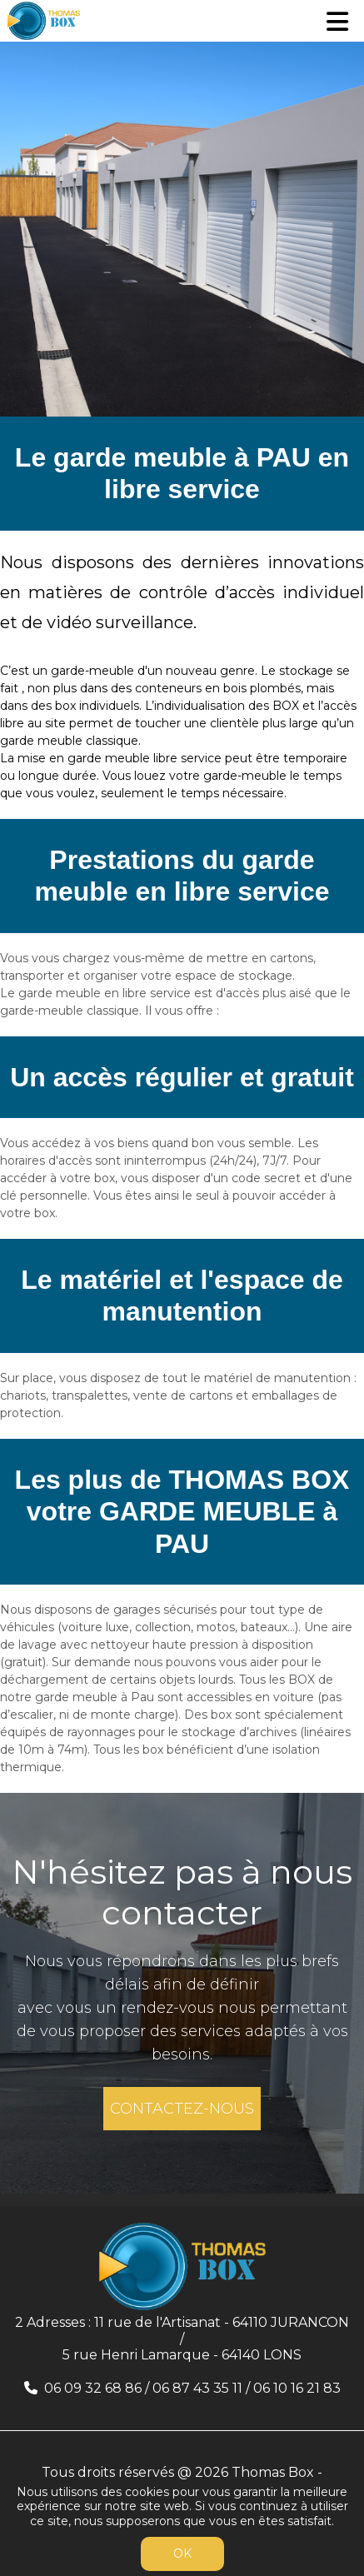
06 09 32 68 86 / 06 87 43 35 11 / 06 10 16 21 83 (192, 2388)
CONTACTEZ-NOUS (182, 2108)
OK (182, 2553)
